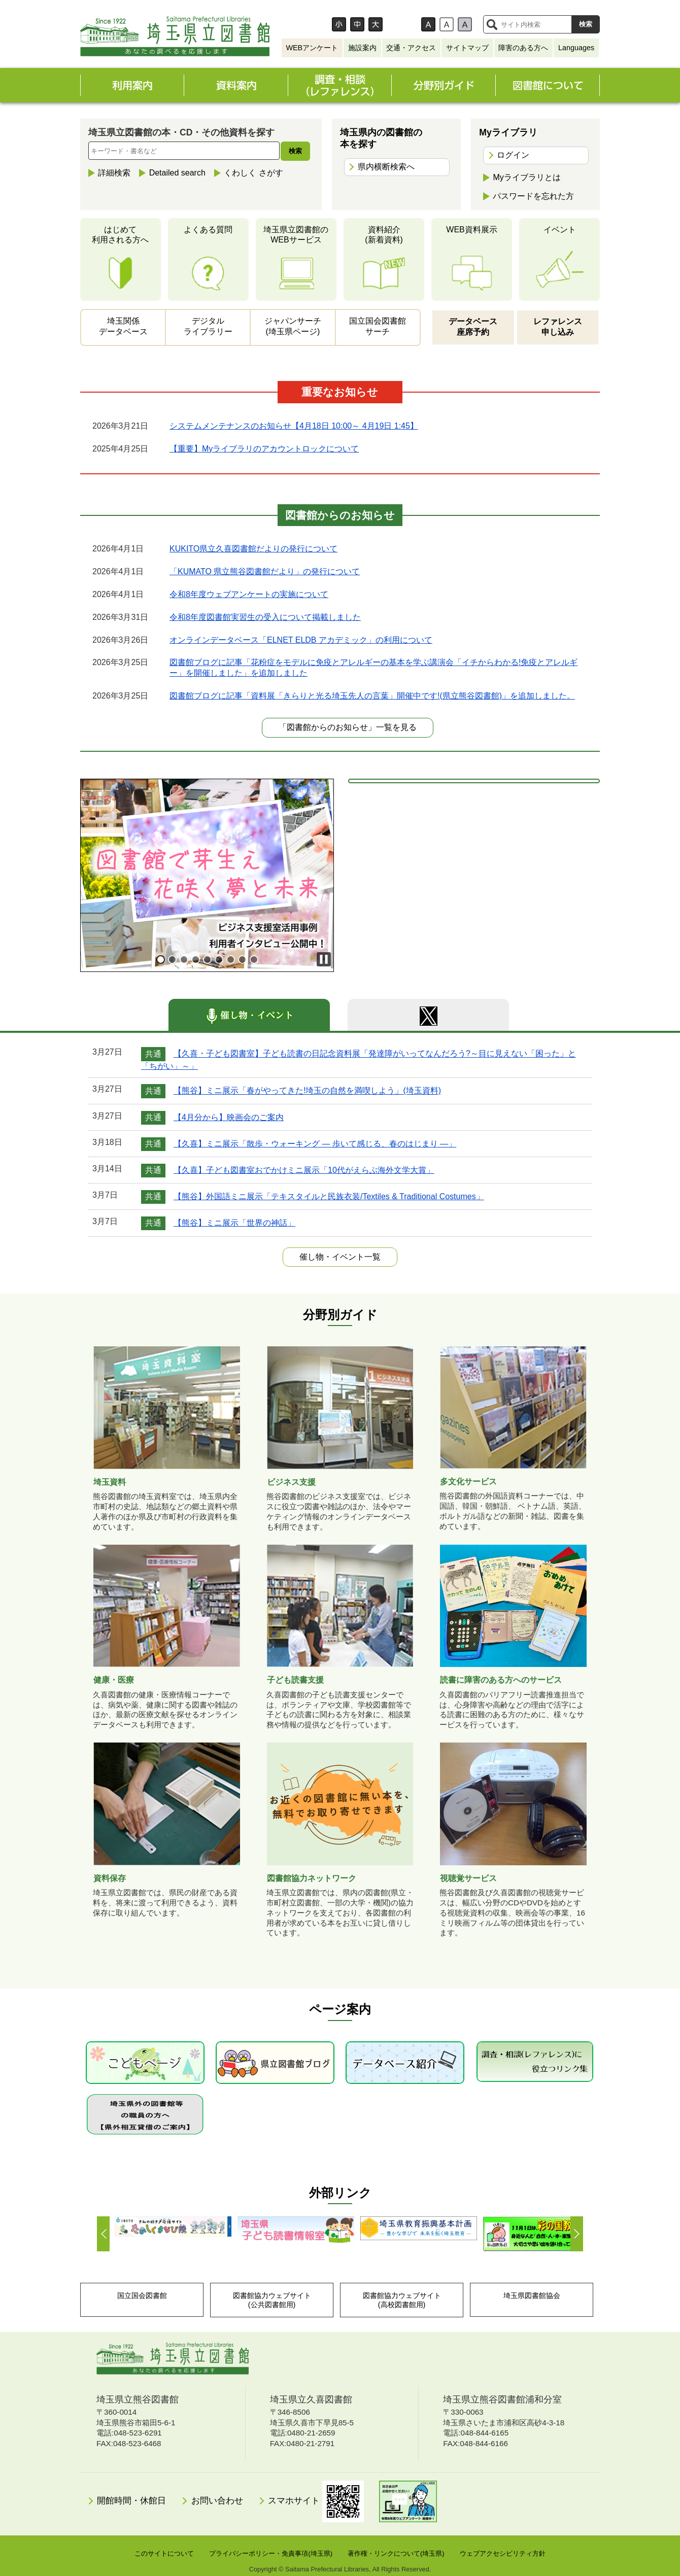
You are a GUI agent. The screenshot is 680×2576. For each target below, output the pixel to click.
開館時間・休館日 (131, 2500)
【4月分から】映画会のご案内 (229, 1117)
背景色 (406, 24)
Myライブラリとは (526, 177)
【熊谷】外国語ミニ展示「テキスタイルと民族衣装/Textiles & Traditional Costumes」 (329, 1196)
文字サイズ (309, 24)
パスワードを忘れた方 (533, 196)
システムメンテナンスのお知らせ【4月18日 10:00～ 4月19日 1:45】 (293, 426)
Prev (103, 2233)
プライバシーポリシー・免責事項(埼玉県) (270, 2553)
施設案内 (362, 48)
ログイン (513, 155)
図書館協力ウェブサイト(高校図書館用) (402, 2300)
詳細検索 (114, 172)
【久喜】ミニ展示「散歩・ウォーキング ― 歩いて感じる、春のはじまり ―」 (315, 1143)
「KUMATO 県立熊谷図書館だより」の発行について (264, 571)
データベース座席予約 (473, 326)
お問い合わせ (217, 2500)
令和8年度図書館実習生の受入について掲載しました (265, 617)
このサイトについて (164, 2553)
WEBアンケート (312, 48)
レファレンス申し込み (557, 326)
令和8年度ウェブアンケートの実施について (248, 594)
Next (576, 2233)
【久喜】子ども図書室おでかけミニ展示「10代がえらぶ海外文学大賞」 (304, 1170)
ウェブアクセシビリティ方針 (503, 2553)
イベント (559, 229)
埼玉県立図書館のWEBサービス (295, 235)
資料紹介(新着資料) (384, 235)
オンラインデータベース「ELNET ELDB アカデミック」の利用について (300, 640)
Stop (324, 959)
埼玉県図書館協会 (531, 2295)
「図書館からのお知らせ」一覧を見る (348, 727)
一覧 (340, 1256)
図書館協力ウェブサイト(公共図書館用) (272, 2300)
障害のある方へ (523, 48)
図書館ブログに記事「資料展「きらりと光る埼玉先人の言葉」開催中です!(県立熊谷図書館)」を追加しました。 (372, 695)
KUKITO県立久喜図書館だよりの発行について (253, 548)
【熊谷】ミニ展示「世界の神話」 (234, 1223)
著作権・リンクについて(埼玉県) (396, 2553)
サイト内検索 (492, 24)
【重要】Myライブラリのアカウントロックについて (264, 448)
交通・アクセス (411, 48)
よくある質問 (208, 229)
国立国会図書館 (142, 2295)
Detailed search (177, 172)
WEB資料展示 (471, 229)
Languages (576, 48)
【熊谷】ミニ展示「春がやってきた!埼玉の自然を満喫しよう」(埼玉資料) (307, 1091)
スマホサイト (316, 2501)
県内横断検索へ (386, 166)
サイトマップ (467, 48)
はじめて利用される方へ (120, 235)
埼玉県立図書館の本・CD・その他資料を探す (181, 132)
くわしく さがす (253, 172)
